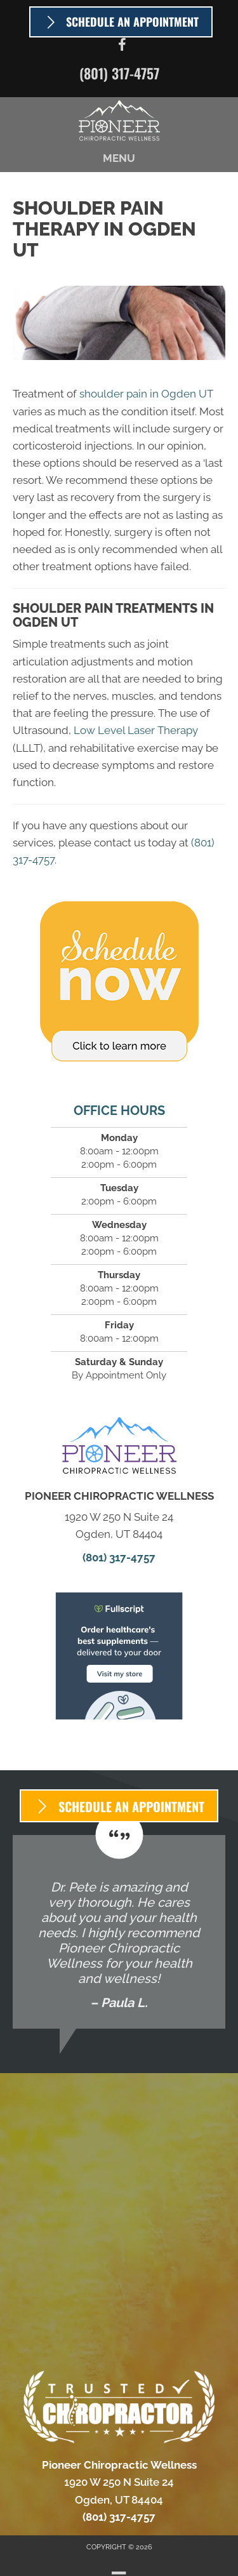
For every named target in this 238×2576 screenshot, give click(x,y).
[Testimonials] (119, 1932)
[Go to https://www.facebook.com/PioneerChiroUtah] (122, 46)
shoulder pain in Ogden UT (146, 393)
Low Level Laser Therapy (134, 730)
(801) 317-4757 (119, 73)
